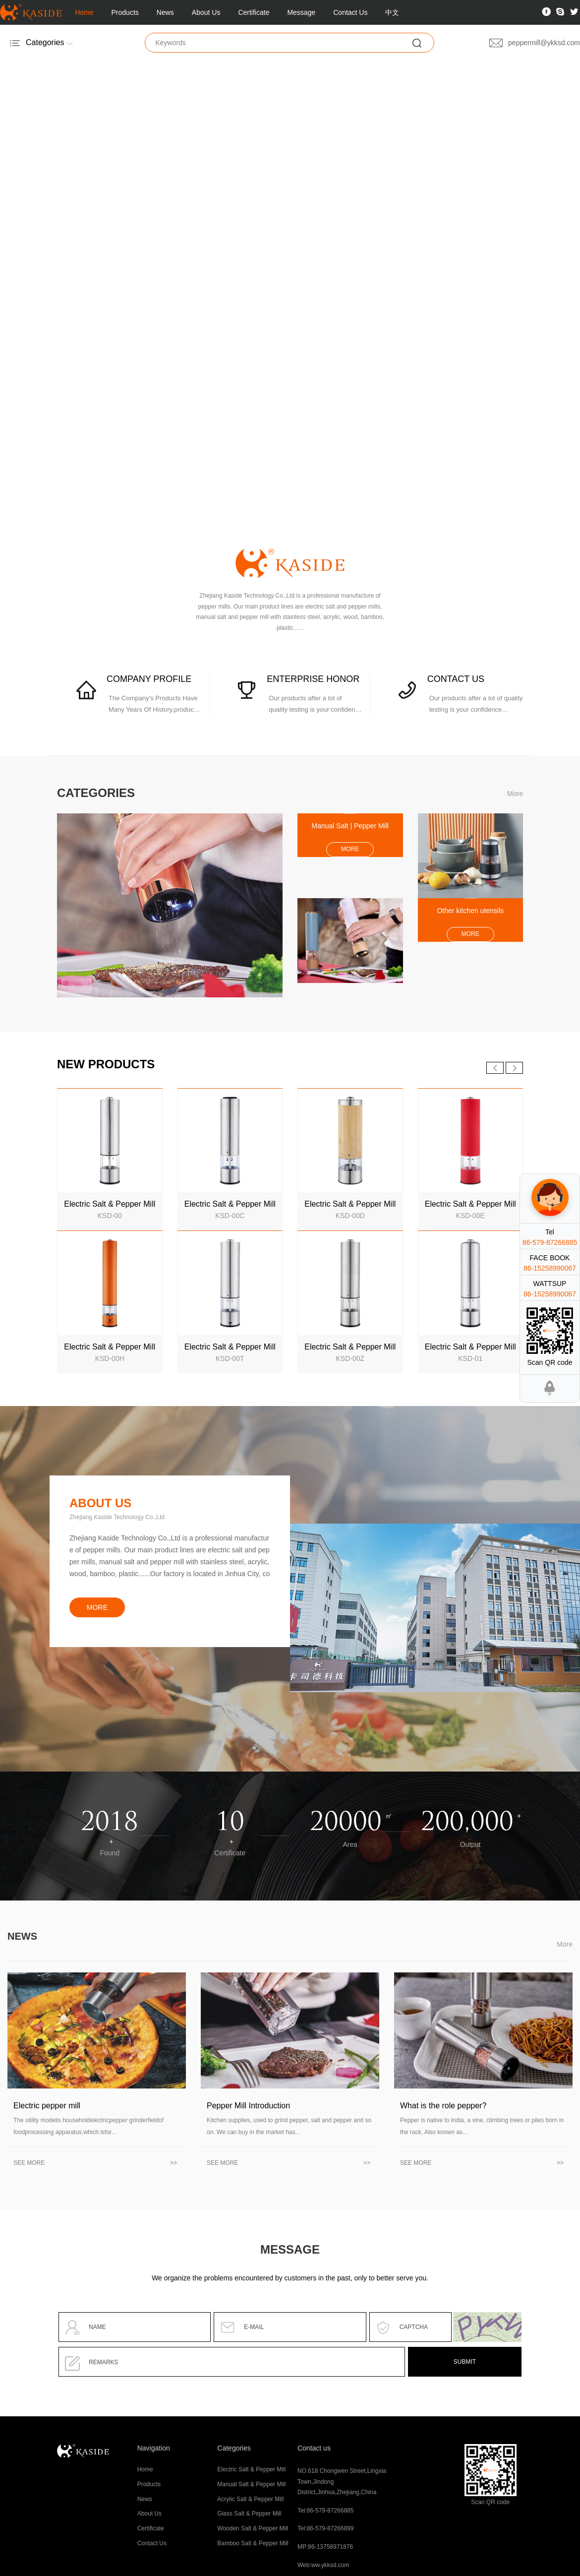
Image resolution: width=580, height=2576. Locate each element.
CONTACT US (455, 679)
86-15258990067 (549, 1268)
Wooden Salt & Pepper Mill (252, 2528)
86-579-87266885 (550, 1242)
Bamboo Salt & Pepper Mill (252, 2543)
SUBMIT (465, 2361)
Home (84, 12)
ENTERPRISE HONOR (313, 679)
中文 (392, 12)
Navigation (153, 2448)
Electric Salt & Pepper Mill (251, 2469)
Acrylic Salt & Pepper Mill (250, 2499)
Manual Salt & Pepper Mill (251, 2484)
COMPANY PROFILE (149, 679)
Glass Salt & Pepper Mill (249, 2513)
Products (125, 12)
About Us (206, 12)
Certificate (253, 12)
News (165, 12)
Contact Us (350, 12)
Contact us (314, 2448)
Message (301, 12)
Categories (234, 2448)
